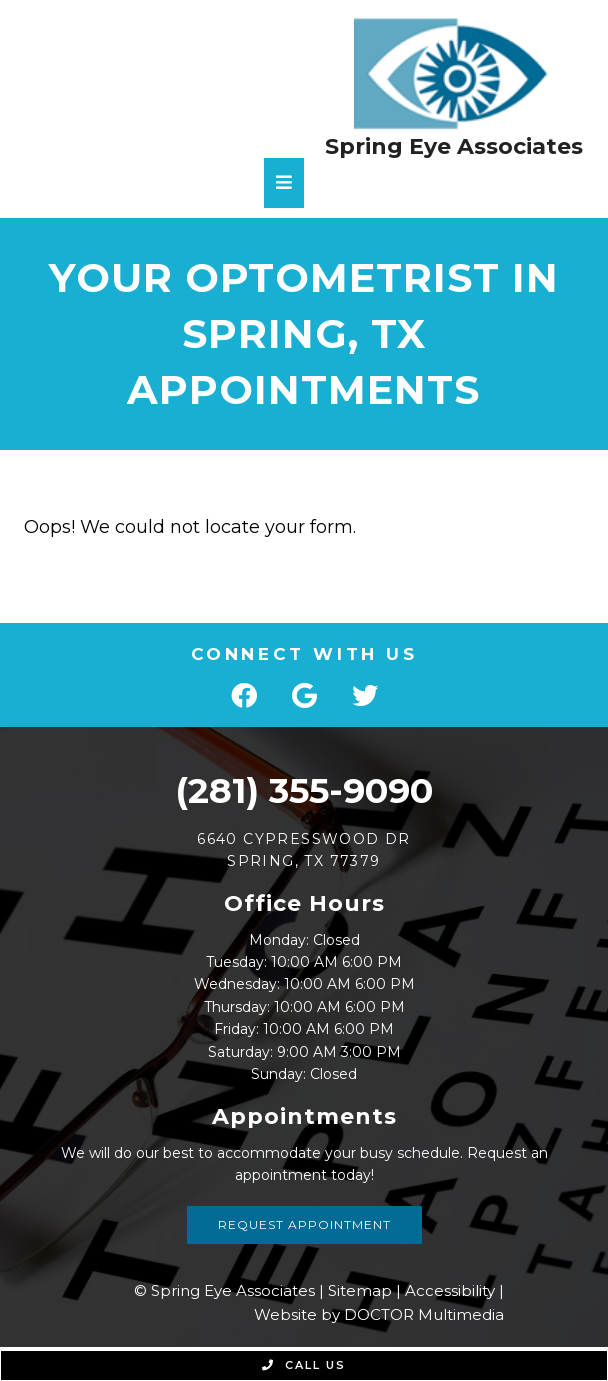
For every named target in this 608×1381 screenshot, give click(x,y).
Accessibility (450, 1290)
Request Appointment (304, 1224)
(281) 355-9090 (304, 790)
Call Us (304, 1365)
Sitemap (360, 1290)
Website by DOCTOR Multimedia (379, 1314)
